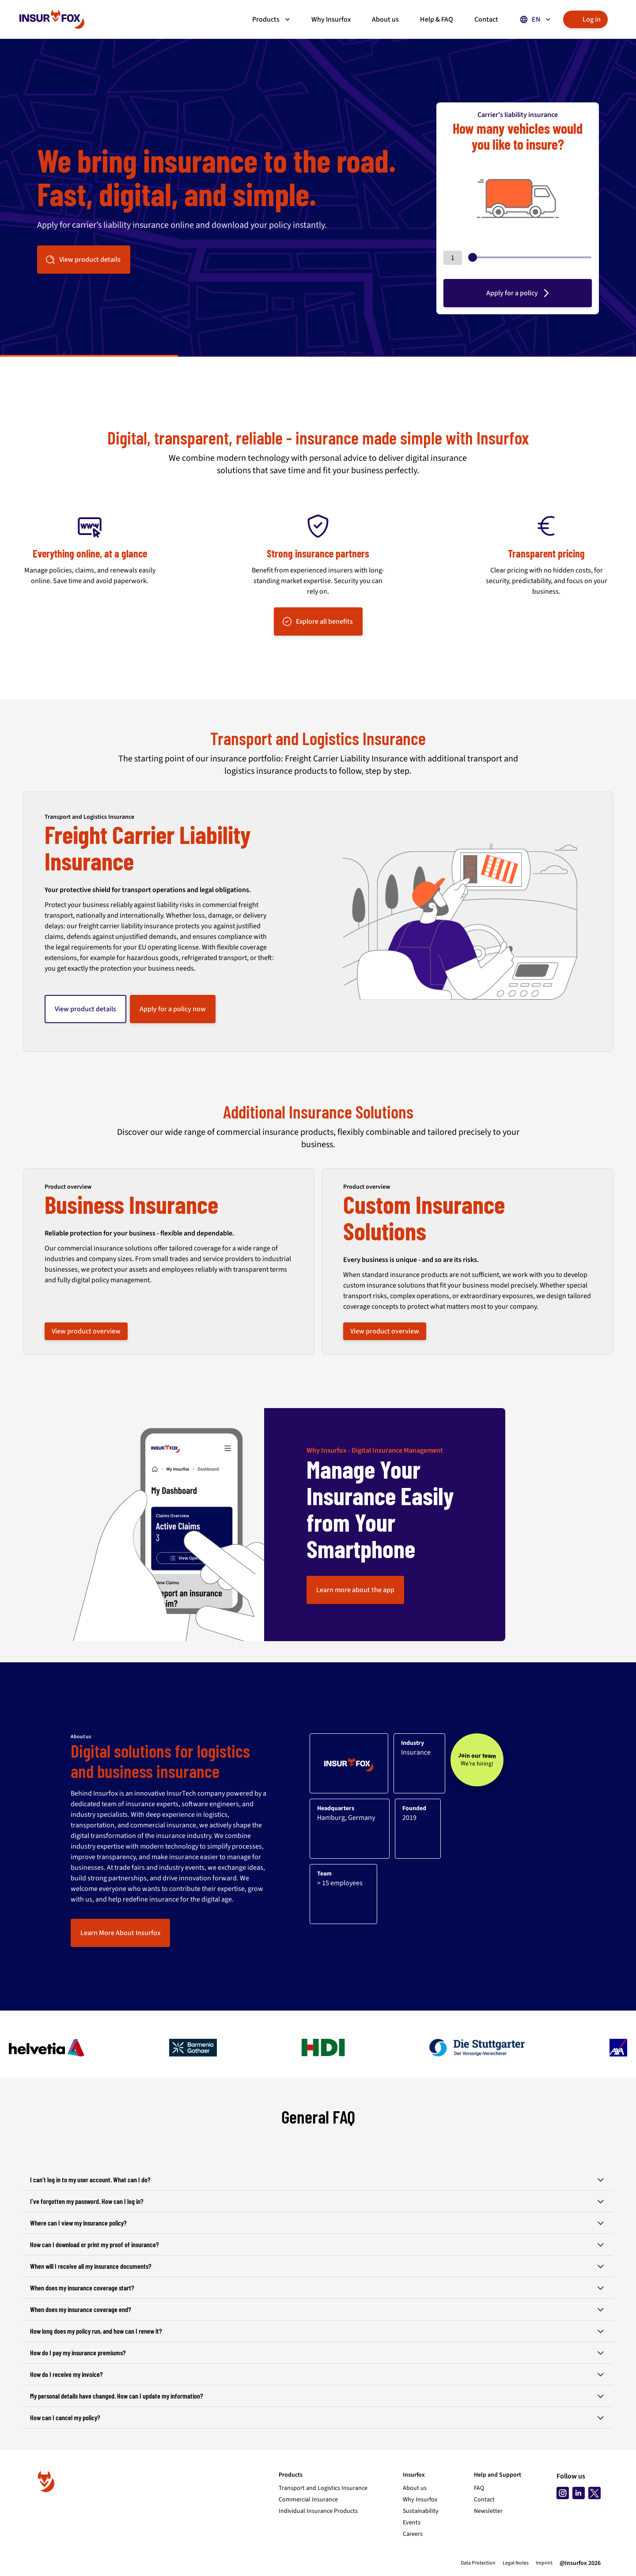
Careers (413, 2534)
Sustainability (421, 2511)
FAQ (479, 2488)
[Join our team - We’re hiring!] (477, 1759)
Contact (484, 2500)
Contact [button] (486, 19)
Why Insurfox (420, 2500)
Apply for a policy (518, 293)
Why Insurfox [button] (331, 19)
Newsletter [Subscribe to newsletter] (488, 2511)
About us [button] (385, 19)
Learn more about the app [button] (355, 1590)
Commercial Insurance (308, 2500)
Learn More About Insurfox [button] (120, 1933)
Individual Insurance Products (318, 2511)
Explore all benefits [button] (317, 621)
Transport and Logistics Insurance (323, 2488)
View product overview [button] (86, 1331)
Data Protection (478, 2563)
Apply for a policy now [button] (173, 1009)
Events (411, 2523)
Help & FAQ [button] (436, 19)
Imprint (544, 2563)
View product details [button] (83, 259)
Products (272, 19)
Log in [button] (584, 19)
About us (415, 2488)
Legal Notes (516, 2563)
